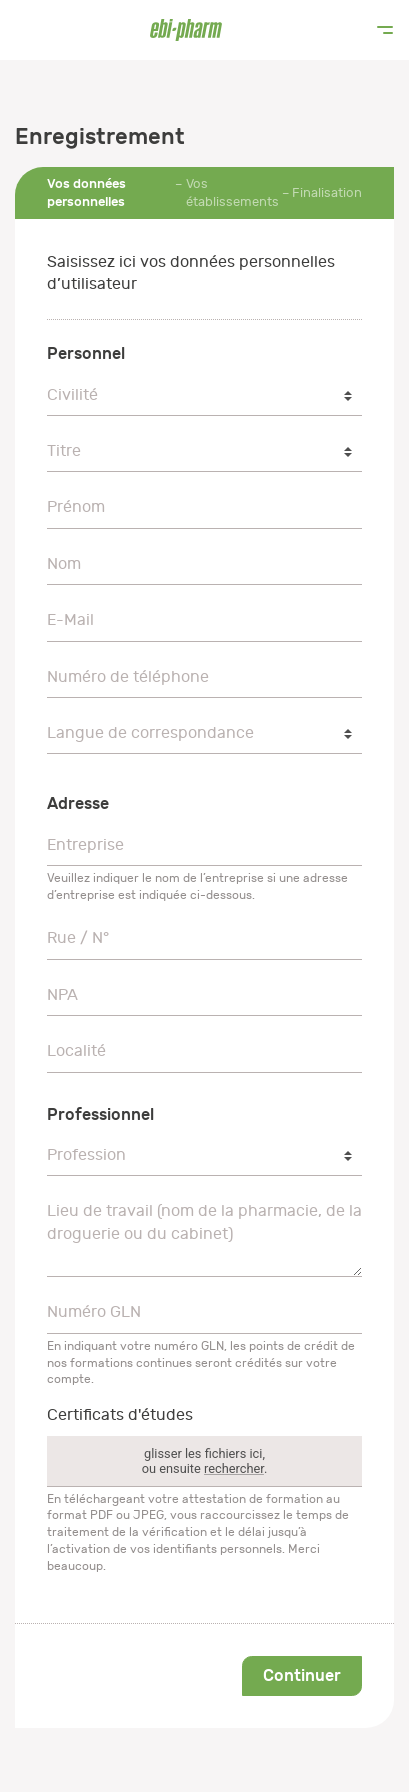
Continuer (302, 1675)
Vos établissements (232, 192)
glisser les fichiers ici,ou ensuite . (205, 1461)
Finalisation (327, 192)
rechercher (234, 1468)
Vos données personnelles (86, 192)
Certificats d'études (120, 1415)
